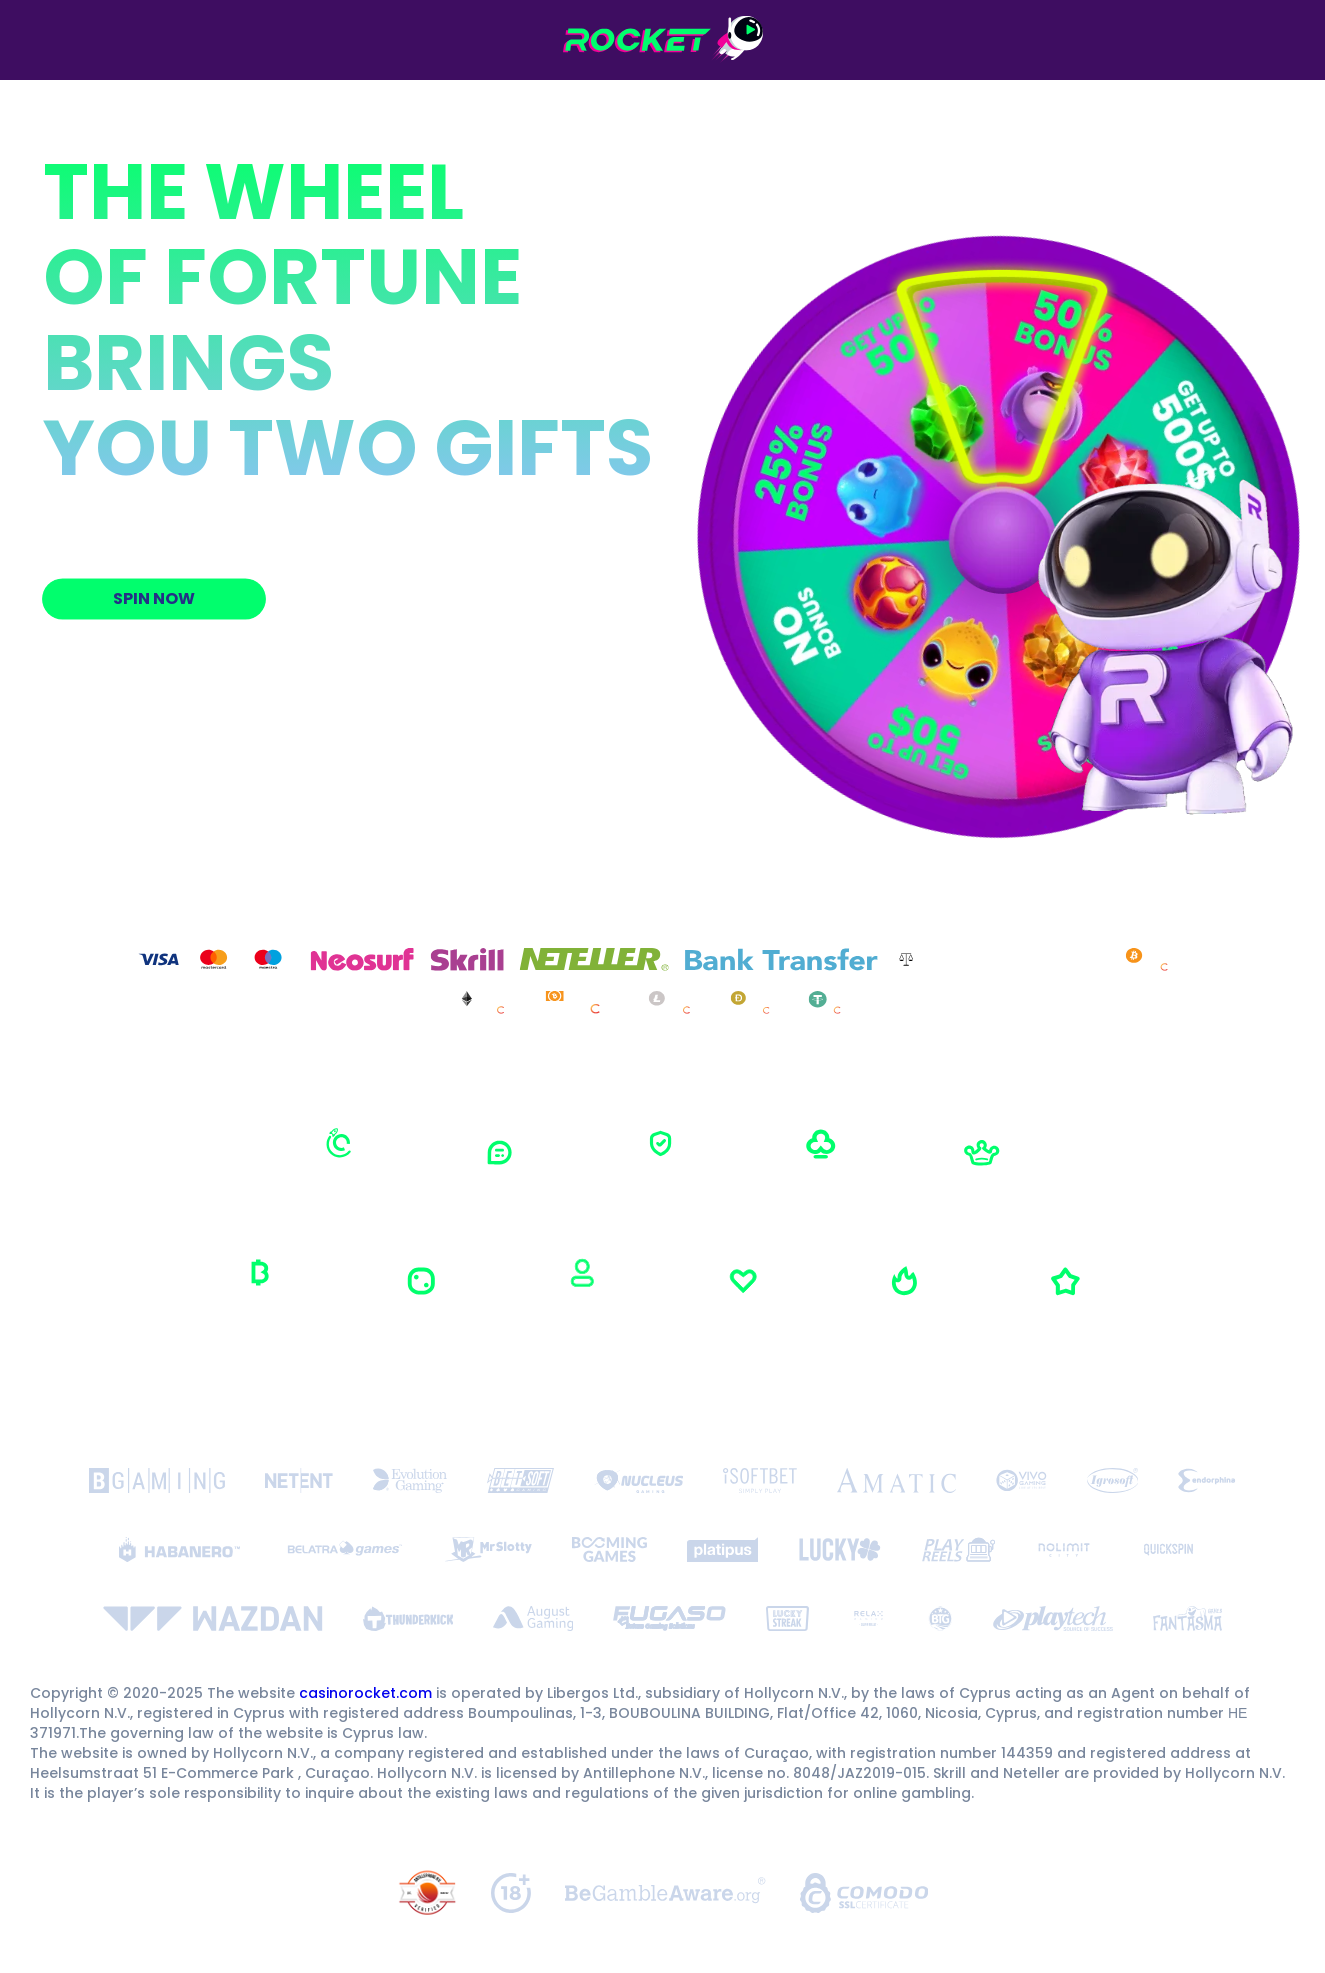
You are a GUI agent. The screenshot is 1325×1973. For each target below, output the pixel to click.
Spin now (153, 598)
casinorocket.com (365, 1693)
